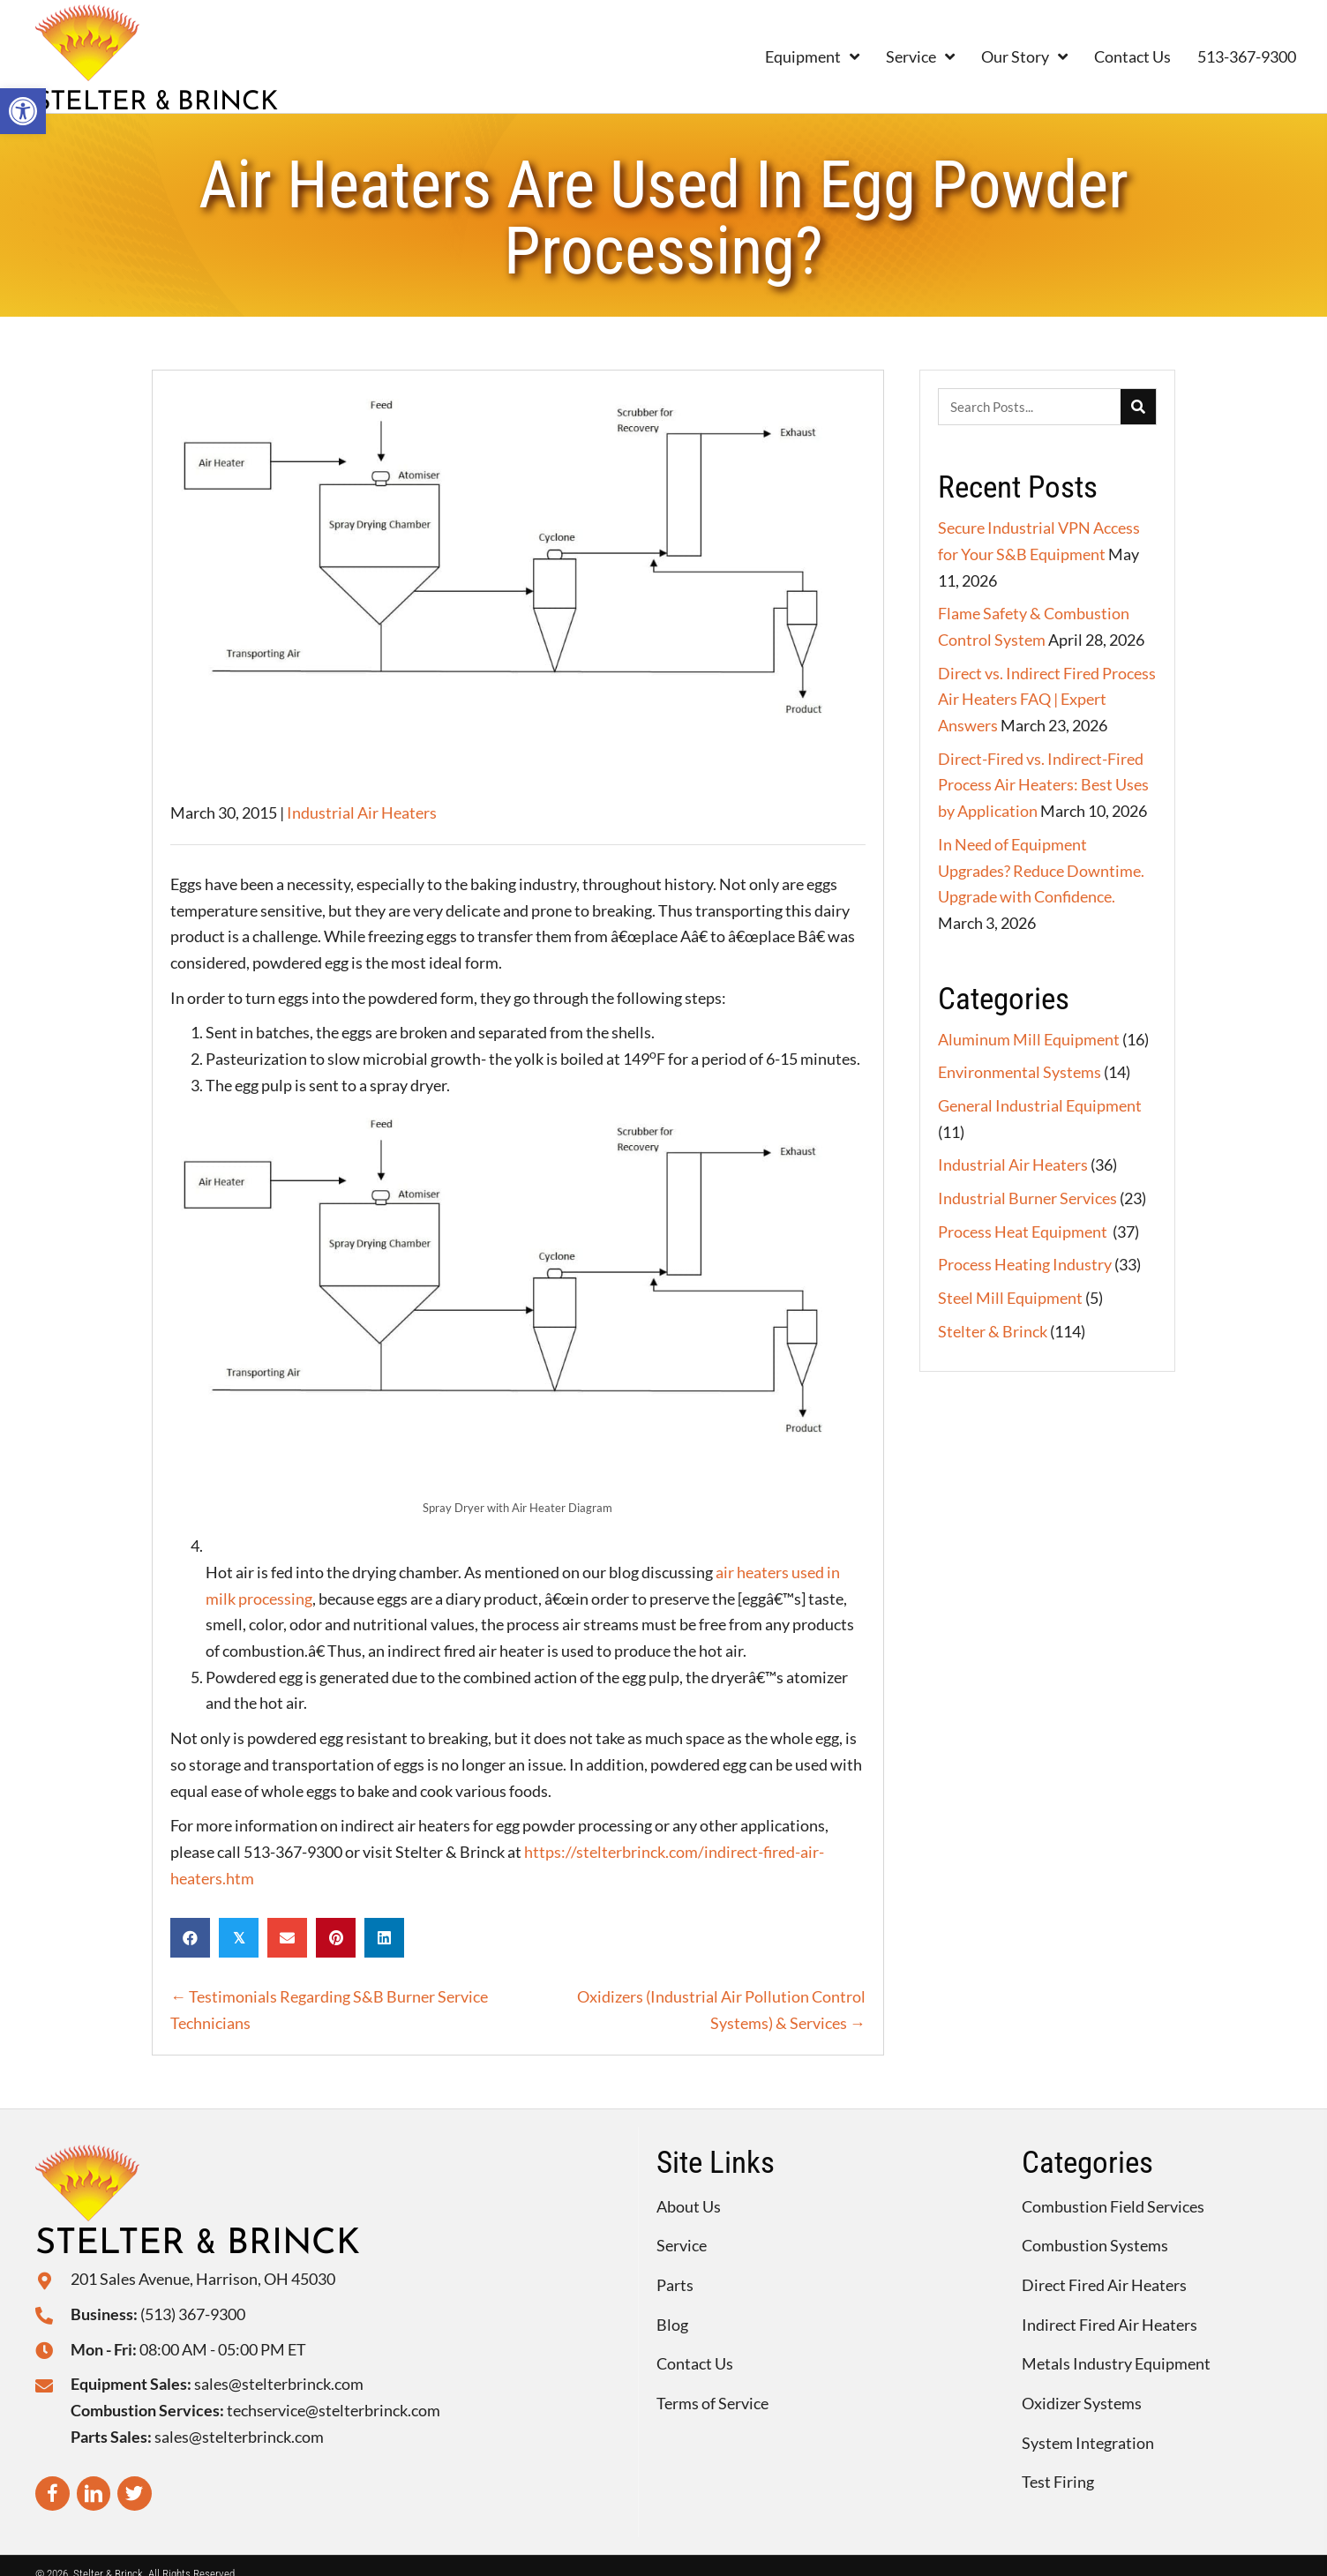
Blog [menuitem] (672, 2324)
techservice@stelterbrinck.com (333, 2410)
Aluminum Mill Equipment (1029, 1039)
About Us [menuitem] (688, 2206)
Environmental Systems (1019, 1072)
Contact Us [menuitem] (694, 2363)
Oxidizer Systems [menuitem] (1082, 2403)
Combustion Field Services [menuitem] (1113, 2206)
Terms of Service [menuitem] (712, 2403)
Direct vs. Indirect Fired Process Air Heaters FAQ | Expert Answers (1047, 699)
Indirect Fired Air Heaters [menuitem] (1109, 2324)
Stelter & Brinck (992, 1331)
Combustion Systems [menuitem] (1095, 2245)
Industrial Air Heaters (362, 812)
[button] (23, 111)
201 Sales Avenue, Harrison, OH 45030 (203, 2278)
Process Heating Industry (1025, 1264)
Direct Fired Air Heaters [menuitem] (1104, 2285)
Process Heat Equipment (1024, 1231)
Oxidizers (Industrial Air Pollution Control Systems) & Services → (721, 2010)
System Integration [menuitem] (1088, 2442)
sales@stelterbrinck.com (279, 2383)
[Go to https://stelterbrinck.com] (217, 56)
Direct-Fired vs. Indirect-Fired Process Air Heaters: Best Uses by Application (1043, 784)
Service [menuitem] (681, 2245)
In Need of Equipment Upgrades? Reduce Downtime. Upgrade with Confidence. (1041, 870)
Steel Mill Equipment (1010, 1297)
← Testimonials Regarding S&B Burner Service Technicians (329, 2010)
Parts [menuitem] (674, 2285)
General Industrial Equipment (1040, 1105)
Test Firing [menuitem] (1058, 2481)
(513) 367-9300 (192, 2314)
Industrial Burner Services (1027, 1198)
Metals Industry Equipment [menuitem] (1116, 2363)
